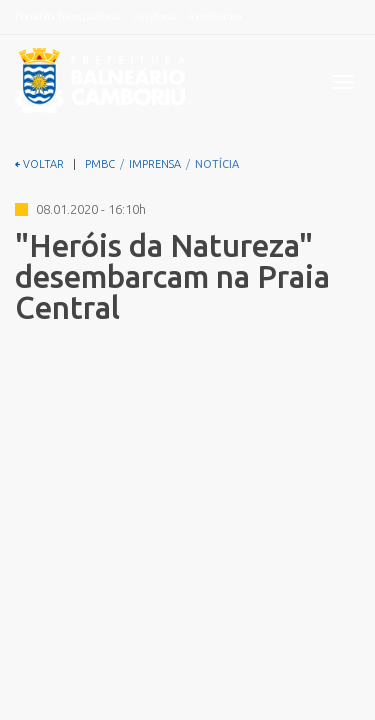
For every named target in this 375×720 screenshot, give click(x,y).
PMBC (100, 164)
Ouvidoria (154, 16)
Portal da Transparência (67, 16)
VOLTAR (39, 164)
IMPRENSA (155, 164)
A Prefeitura (215, 16)
